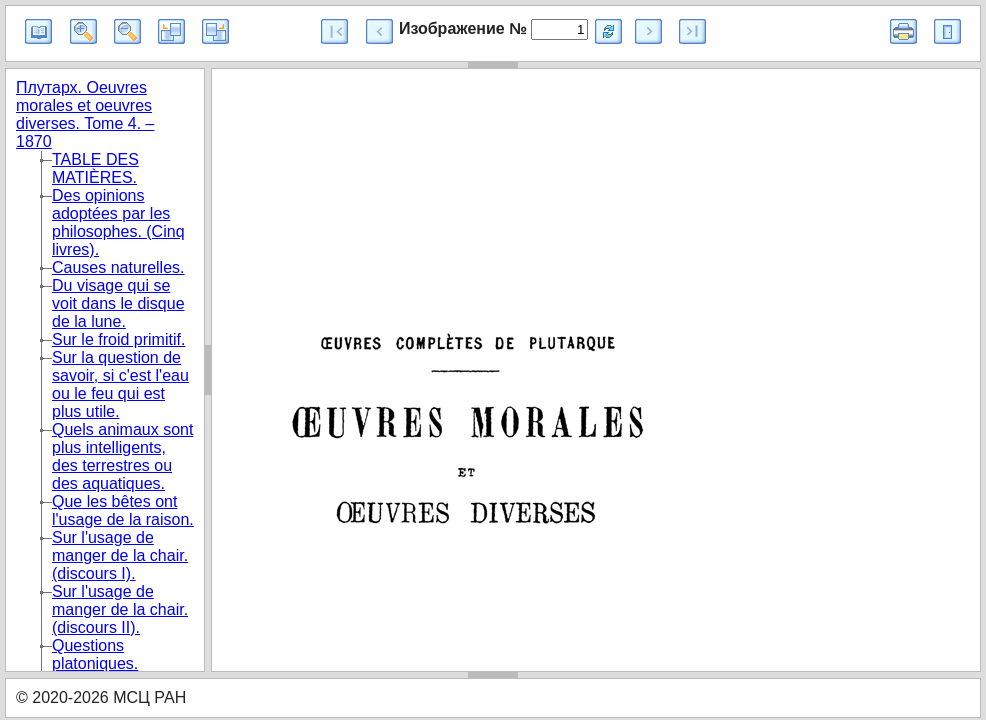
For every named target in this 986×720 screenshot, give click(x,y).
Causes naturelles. (118, 267)
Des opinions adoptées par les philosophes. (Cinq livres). (118, 222)
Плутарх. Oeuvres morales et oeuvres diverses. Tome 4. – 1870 (85, 114)
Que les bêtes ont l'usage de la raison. (123, 510)
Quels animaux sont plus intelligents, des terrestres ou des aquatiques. (122, 456)
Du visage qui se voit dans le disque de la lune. (118, 303)
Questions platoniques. (95, 654)
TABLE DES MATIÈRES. (95, 168)
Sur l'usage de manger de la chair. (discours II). (120, 609)
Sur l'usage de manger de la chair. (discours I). (120, 555)
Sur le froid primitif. (118, 339)
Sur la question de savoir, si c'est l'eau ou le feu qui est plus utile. (120, 384)
